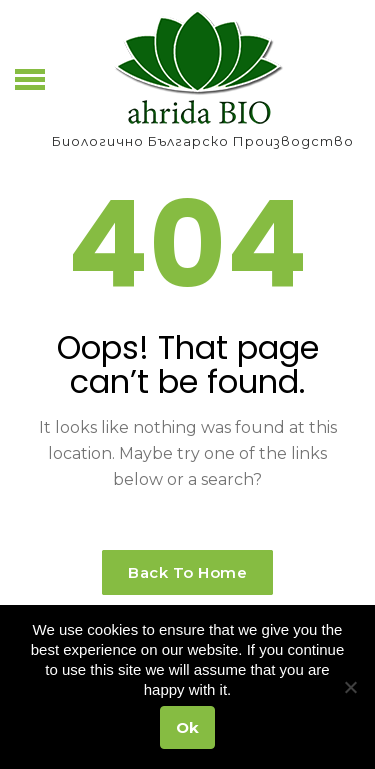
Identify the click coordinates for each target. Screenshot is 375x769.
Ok (187, 727)
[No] (350, 687)
